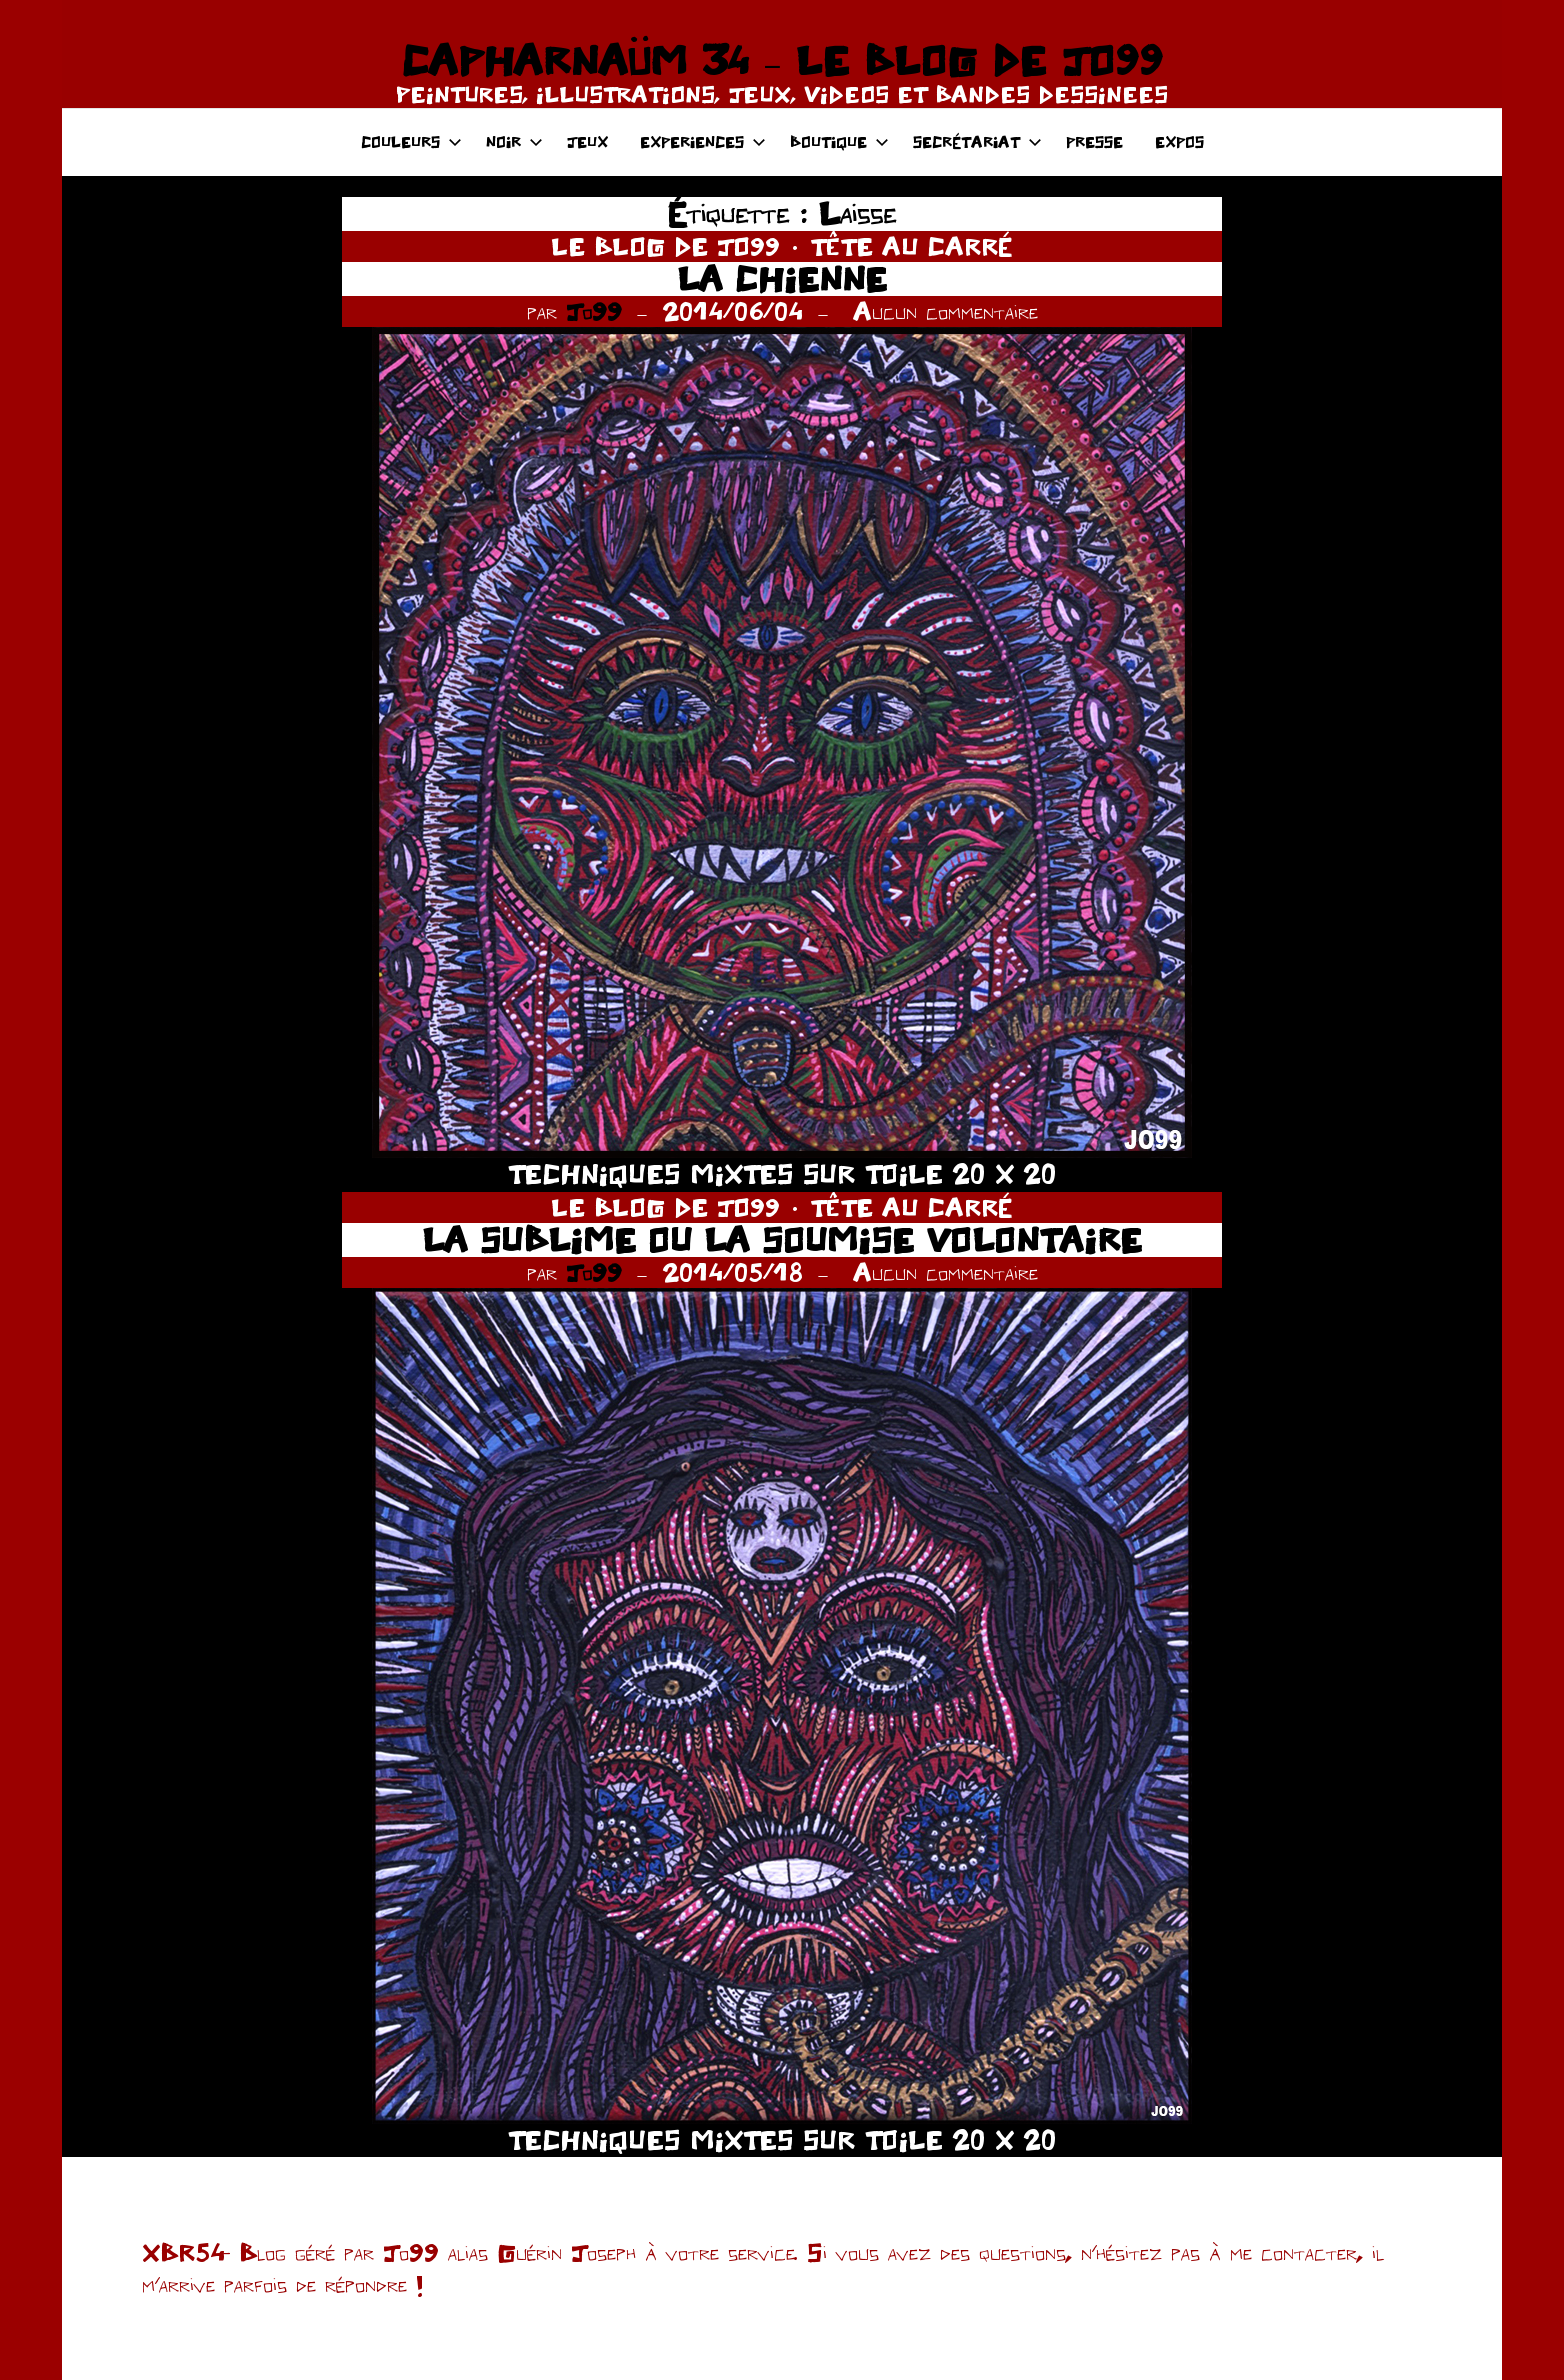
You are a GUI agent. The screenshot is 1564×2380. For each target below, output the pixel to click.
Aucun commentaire (945, 311)
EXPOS (1179, 141)
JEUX (587, 141)
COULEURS (411, 141)
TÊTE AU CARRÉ (911, 246)
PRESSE (1094, 141)
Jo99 (594, 311)
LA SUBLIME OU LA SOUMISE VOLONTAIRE (782, 1239)
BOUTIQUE (839, 141)
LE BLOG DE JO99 (665, 246)
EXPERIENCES (703, 141)
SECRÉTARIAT (977, 141)
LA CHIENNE (782, 278)
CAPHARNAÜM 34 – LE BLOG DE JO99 (781, 60)
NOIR (514, 141)
